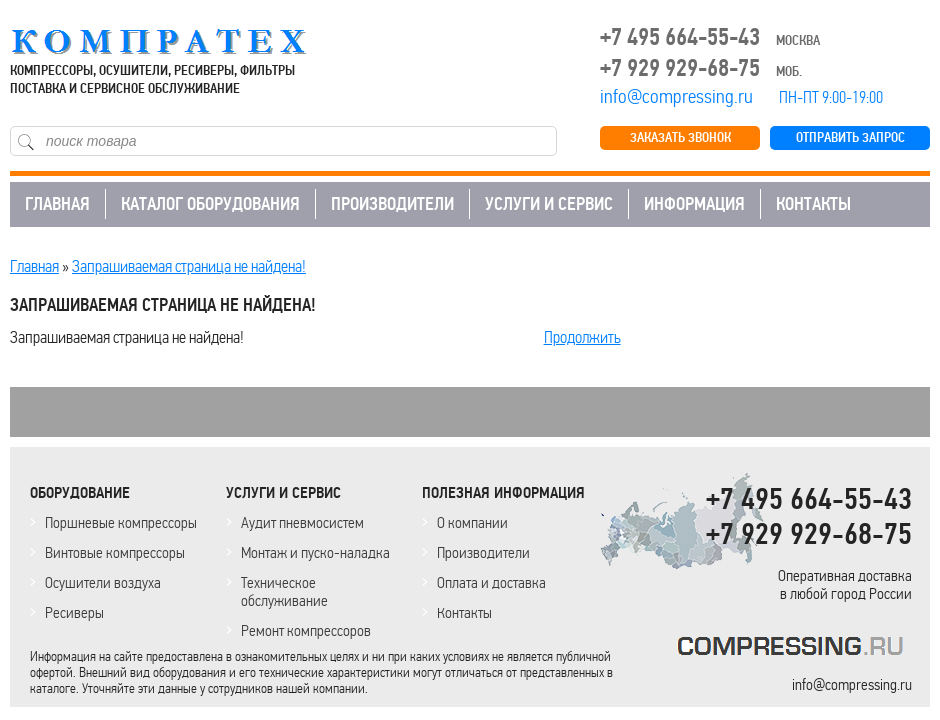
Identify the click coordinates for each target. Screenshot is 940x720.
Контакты (464, 612)
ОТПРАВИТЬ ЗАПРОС (850, 137)
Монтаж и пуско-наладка (315, 552)
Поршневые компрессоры (121, 522)
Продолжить (582, 337)
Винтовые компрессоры (115, 552)
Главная (34, 266)
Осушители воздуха (103, 582)
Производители (483, 552)
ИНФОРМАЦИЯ (694, 204)
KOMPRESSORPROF (794, 649)
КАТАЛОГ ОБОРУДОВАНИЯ (210, 204)
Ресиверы (74, 612)
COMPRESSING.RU (177, 42)
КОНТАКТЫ (813, 204)
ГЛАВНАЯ (57, 204)
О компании (472, 522)
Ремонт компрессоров (306, 630)
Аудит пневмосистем (302, 522)
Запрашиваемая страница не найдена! (189, 266)
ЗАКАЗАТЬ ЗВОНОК (680, 137)
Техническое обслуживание (284, 591)
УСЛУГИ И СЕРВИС (549, 204)
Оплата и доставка (491, 582)
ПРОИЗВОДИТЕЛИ (392, 204)
